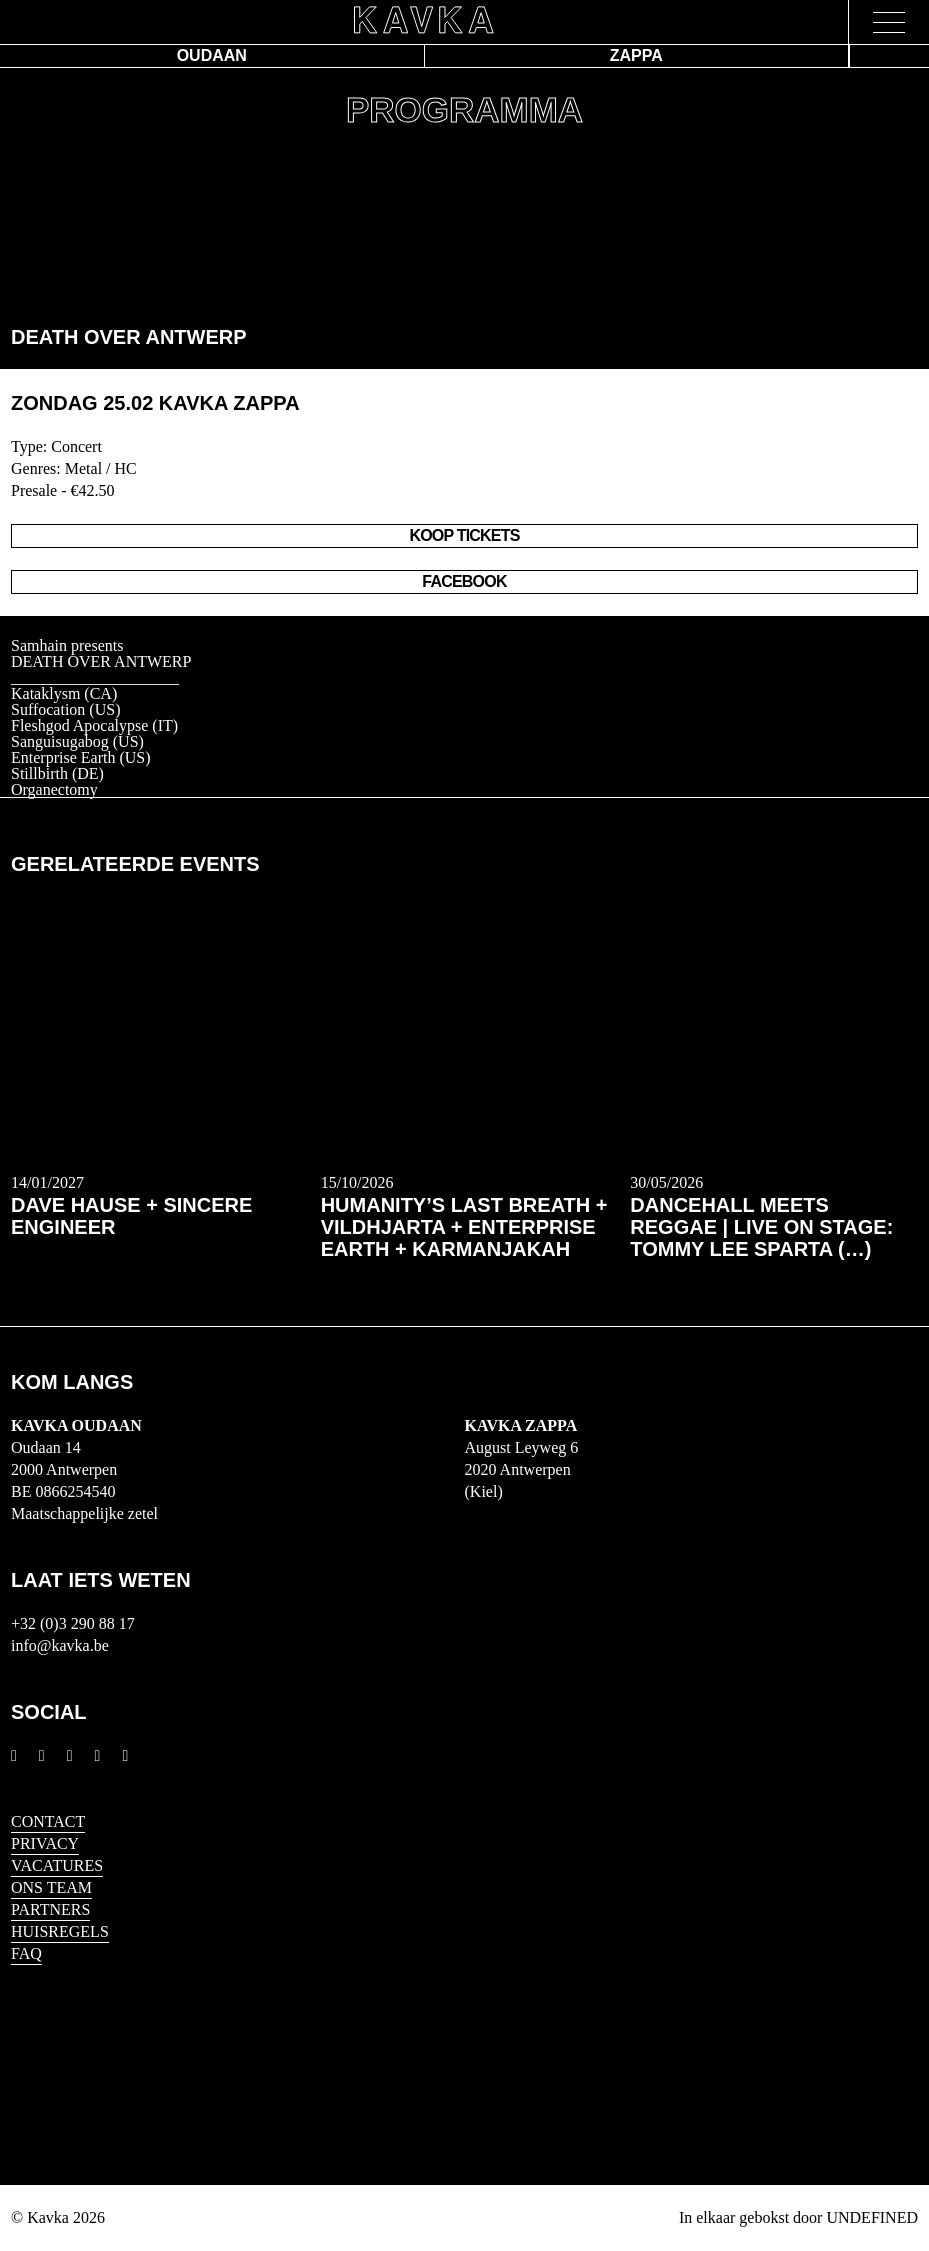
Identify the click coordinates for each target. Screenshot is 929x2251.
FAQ (26, 1953)
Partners (50, 1909)
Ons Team (51, 1887)
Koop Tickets (464, 535)
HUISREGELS (60, 1931)
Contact (48, 1821)
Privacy (45, 1843)
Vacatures (57, 1865)
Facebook (464, 581)
